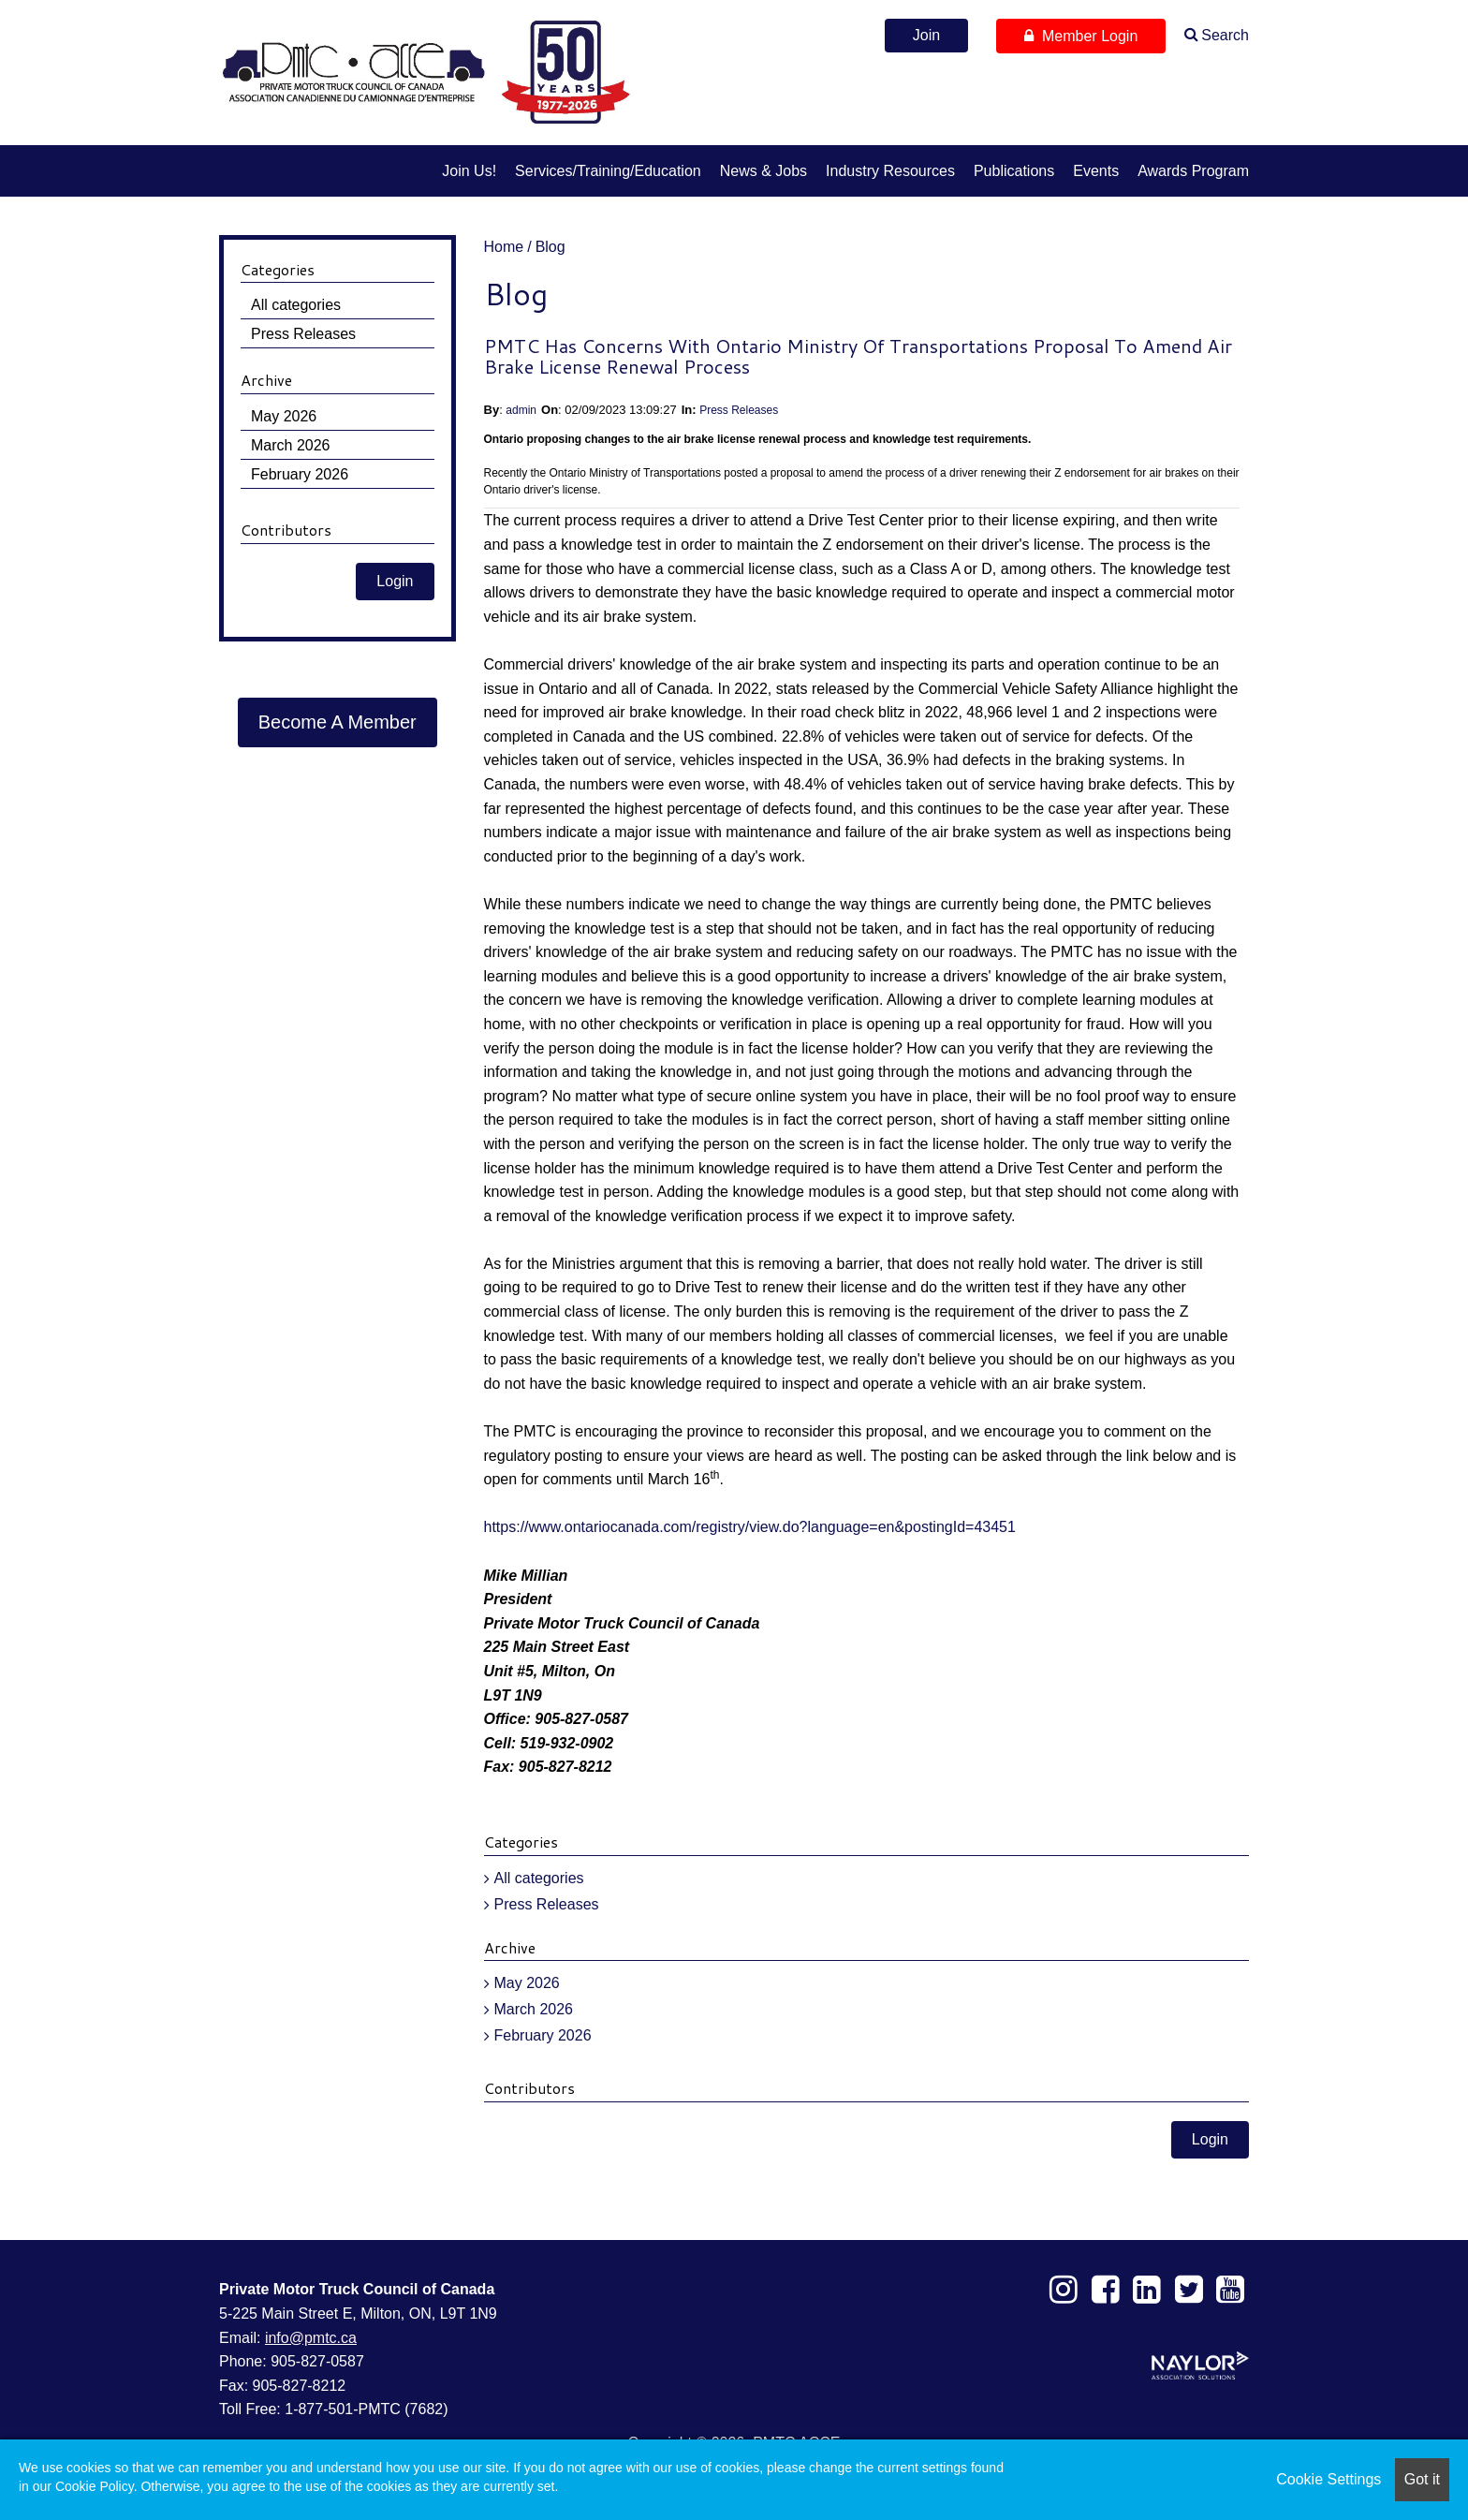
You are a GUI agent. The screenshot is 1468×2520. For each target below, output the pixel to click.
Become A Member (337, 722)
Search (1225, 35)
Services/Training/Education (608, 171)
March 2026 (534, 2009)
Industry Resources (890, 171)
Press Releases (738, 410)
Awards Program (1193, 171)
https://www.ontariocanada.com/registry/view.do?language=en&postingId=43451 (750, 1527)
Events (1096, 171)
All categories (539, 1878)
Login (1210, 2139)
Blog (550, 247)
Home (504, 247)
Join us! (469, 171)
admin (521, 410)
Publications (1014, 171)
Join (926, 35)
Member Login (1081, 36)
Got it (1422, 2479)
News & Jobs (763, 171)
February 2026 (543, 2035)
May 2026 (527, 1983)
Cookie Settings (1328, 2479)
